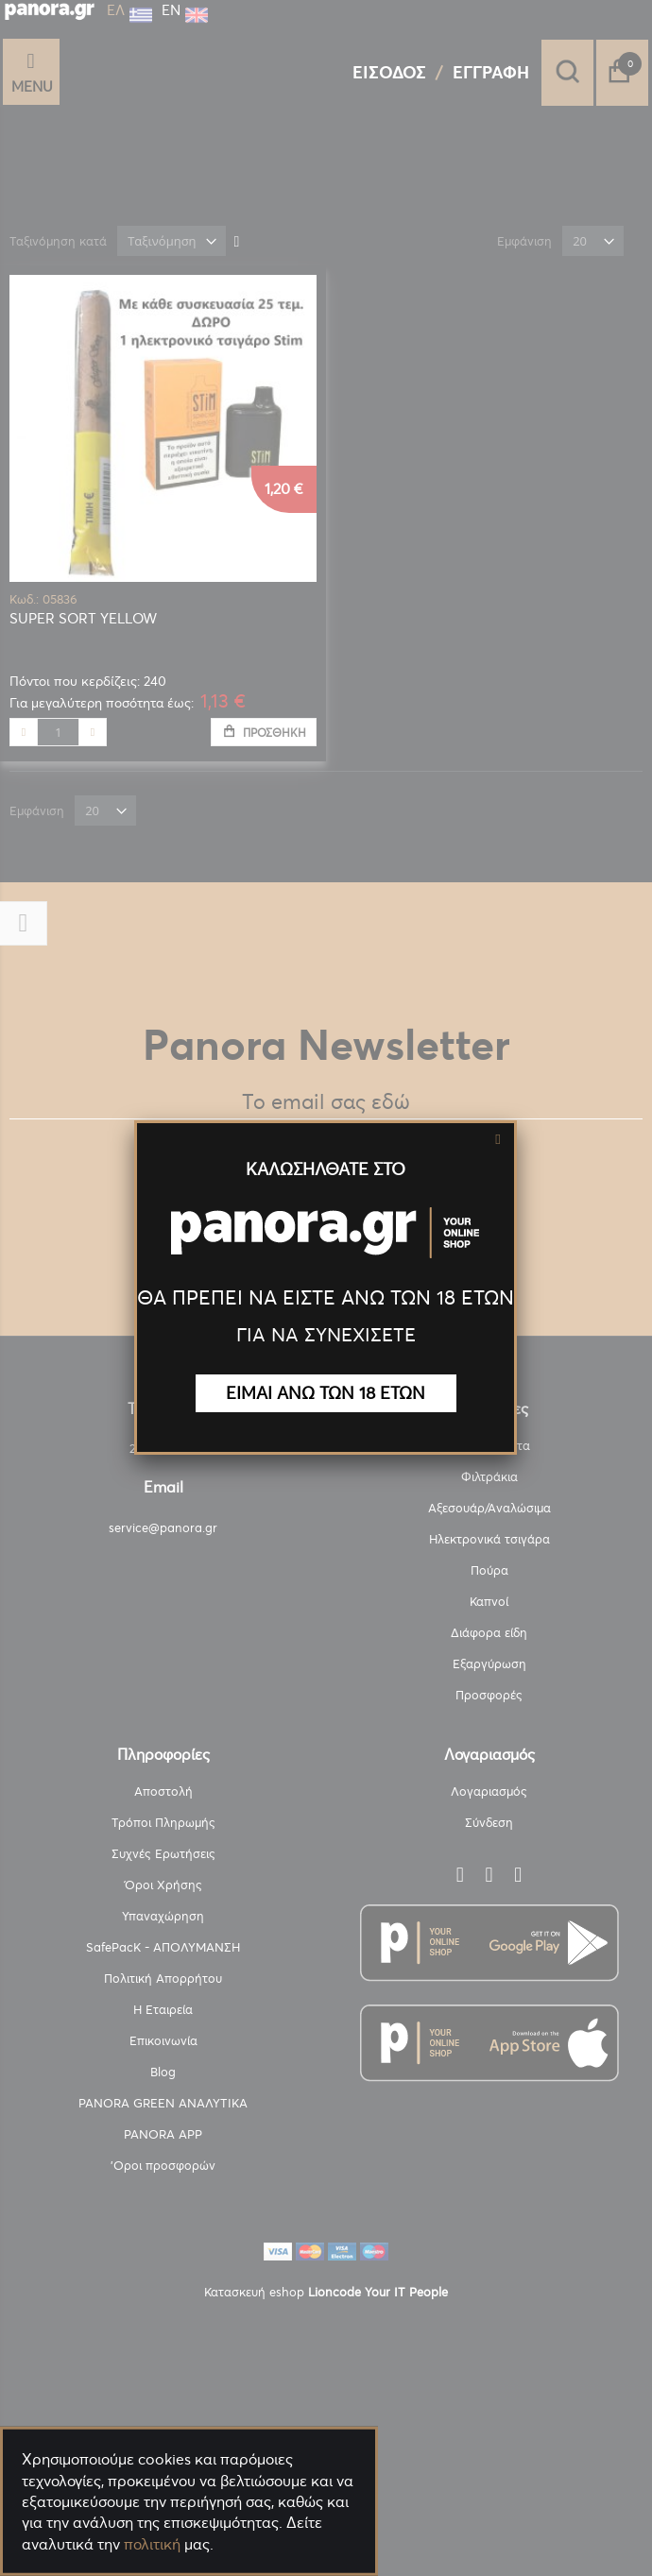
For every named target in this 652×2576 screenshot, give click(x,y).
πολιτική (152, 2543)
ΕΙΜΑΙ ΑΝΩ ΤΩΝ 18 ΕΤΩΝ (325, 1393)
